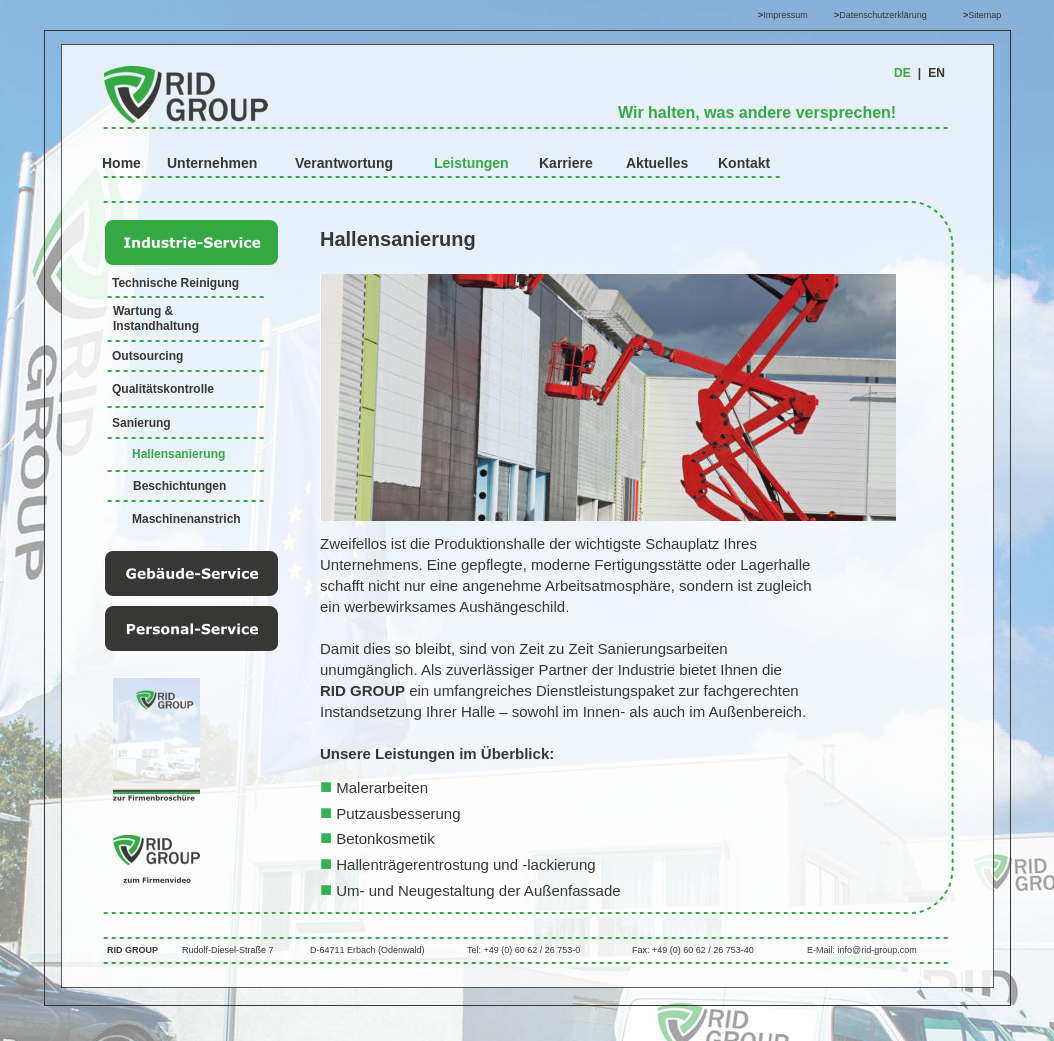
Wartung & (145, 311)
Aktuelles (657, 163)
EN (936, 73)
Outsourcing (147, 356)
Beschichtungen (179, 486)
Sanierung (141, 423)
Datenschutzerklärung (883, 15)
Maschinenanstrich (186, 519)
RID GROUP (132, 950)
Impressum (785, 15)
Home (121, 163)
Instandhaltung (156, 326)
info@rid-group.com (877, 950)
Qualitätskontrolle (163, 389)
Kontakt (744, 163)
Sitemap (984, 15)
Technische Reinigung (175, 283)
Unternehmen (212, 163)
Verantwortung (344, 163)
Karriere (566, 163)
